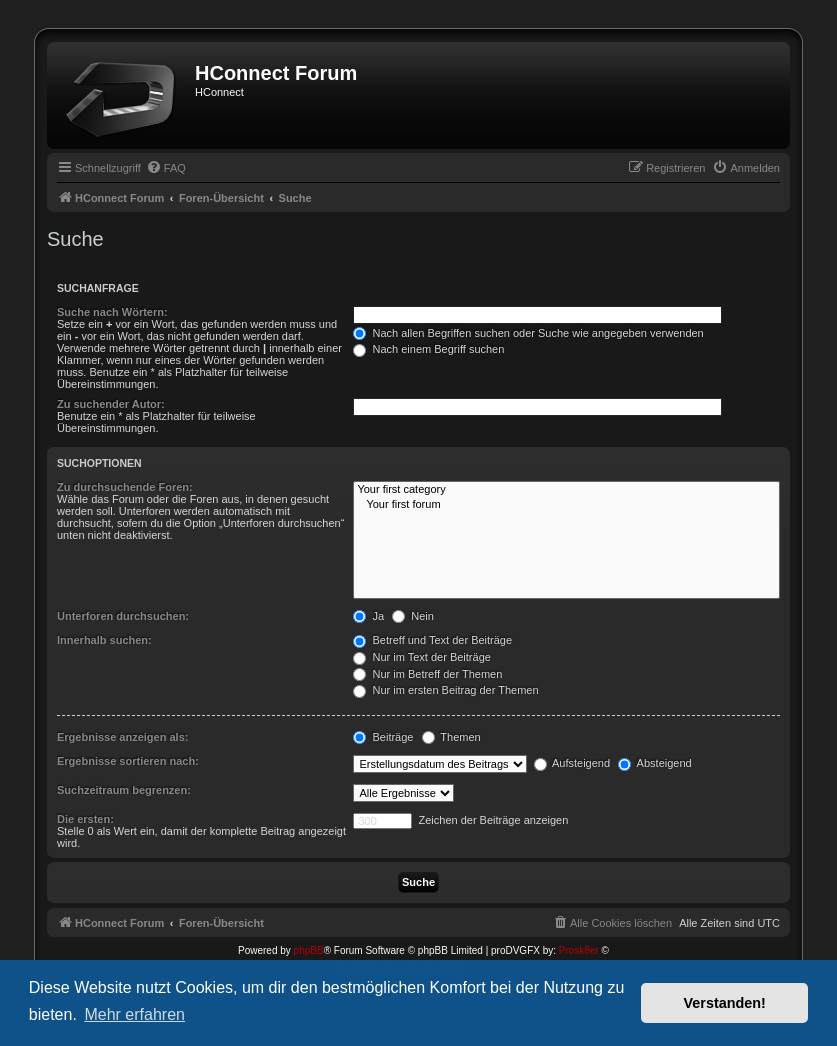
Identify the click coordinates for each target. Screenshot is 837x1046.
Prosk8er (579, 950)
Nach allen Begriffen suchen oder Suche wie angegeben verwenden (528, 333)
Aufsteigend (572, 763)
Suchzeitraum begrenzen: (124, 790)
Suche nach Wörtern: (112, 312)
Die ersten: (85, 819)
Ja (368, 616)
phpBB (309, 950)
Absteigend (655, 763)
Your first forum (566, 505)
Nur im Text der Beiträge (421, 657)
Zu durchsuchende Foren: (125, 487)
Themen (451, 737)
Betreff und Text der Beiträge (432, 640)
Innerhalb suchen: (104, 640)
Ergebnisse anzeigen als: (122, 737)
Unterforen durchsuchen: (123, 616)
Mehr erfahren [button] (134, 1014)
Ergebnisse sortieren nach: (128, 761)
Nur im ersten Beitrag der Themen (445, 690)
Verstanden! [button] (725, 1003)
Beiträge (383, 737)
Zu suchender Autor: (111, 404)
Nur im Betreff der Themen (427, 674)
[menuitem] (166, 168)
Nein (413, 616)
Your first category (566, 490)
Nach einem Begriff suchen (428, 349)
